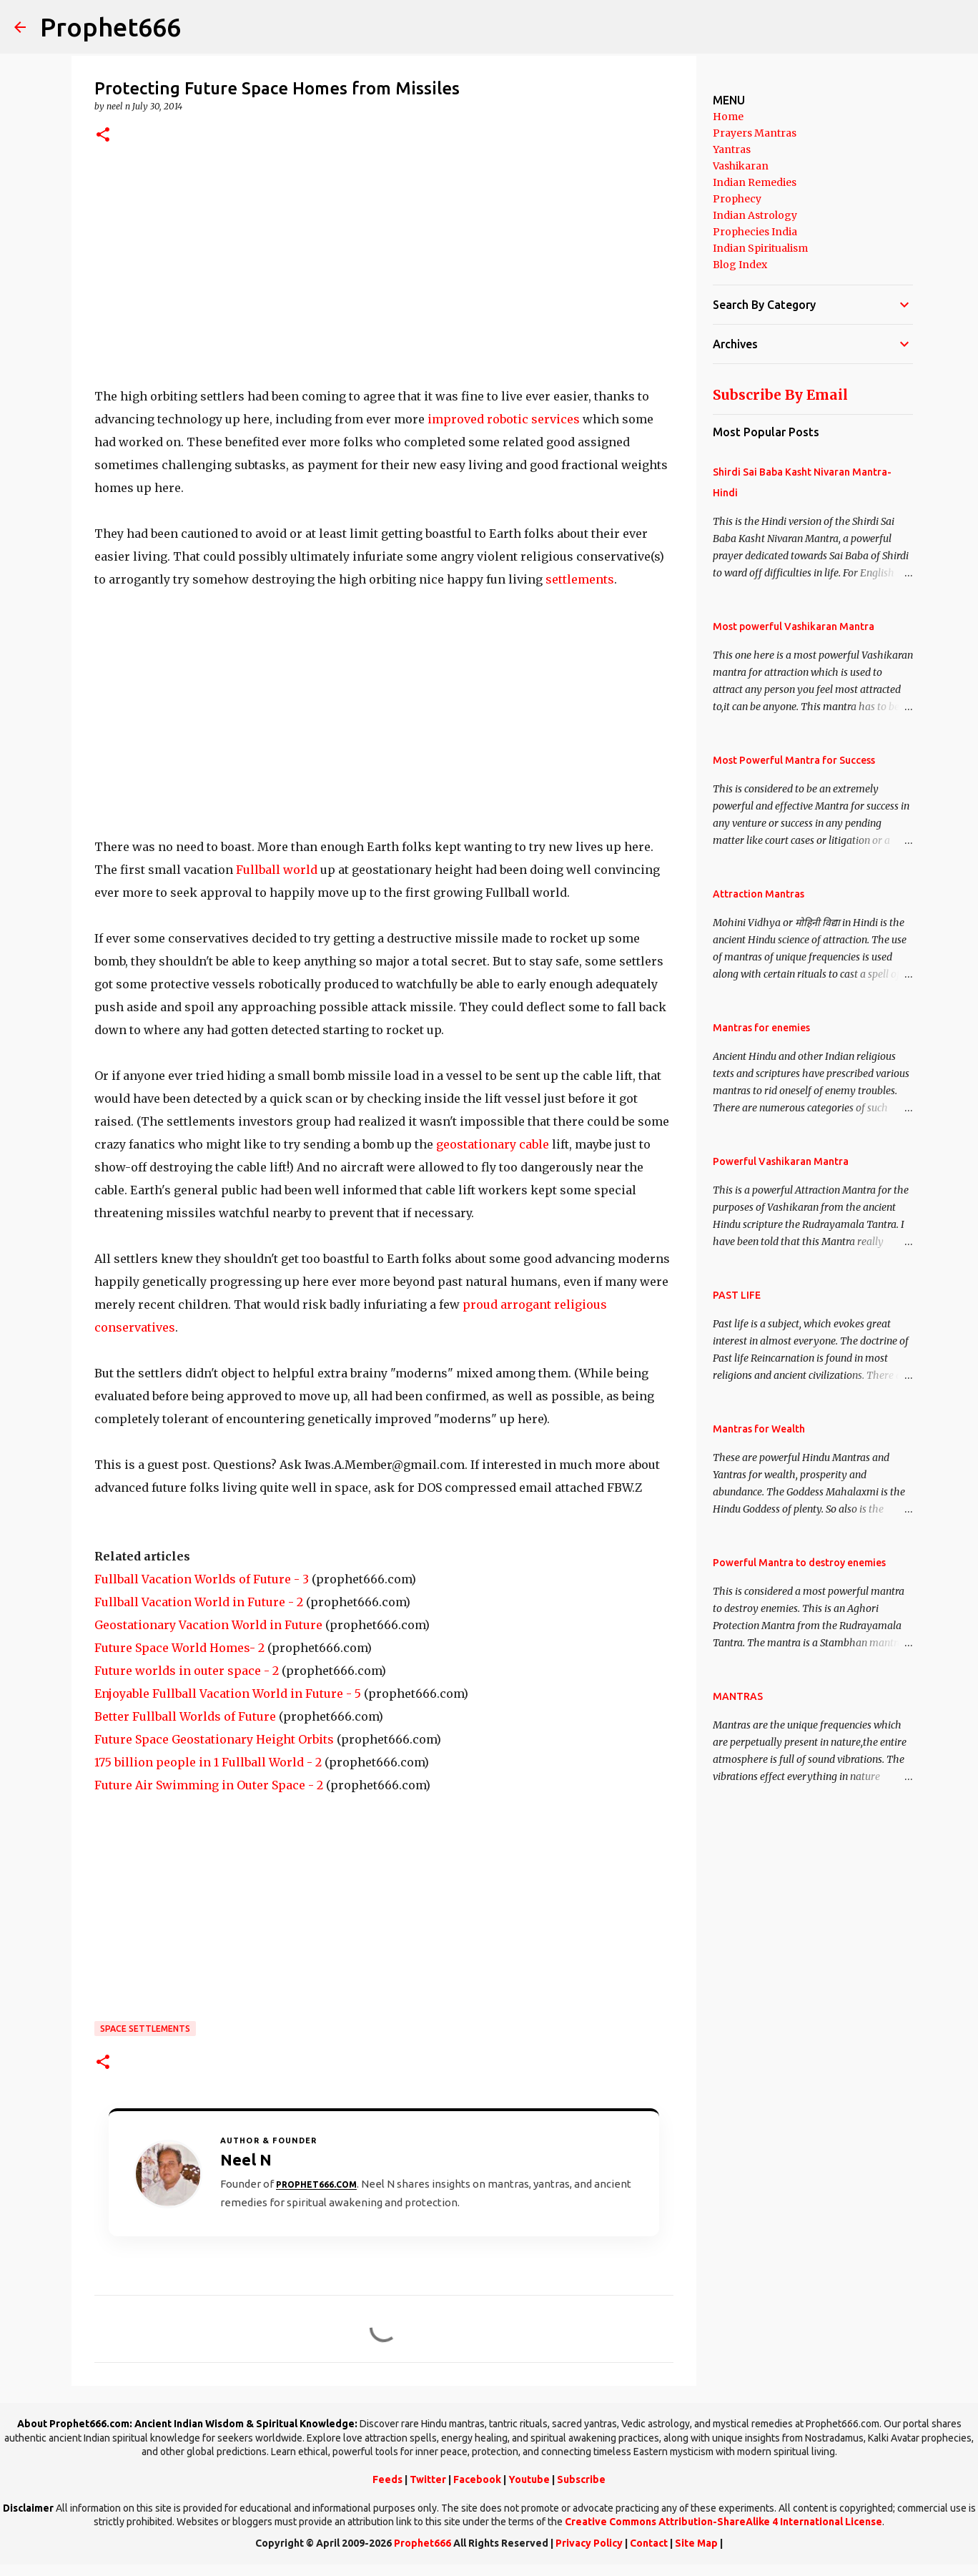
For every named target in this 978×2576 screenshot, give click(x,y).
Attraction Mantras (758, 894)
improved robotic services (504, 419)
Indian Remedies (754, 182)
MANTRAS (738, 1696)
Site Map (696, 2543)
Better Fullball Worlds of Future (185, 1716)
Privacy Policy (589, 2543)
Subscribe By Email (780, 394)
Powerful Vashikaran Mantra (781, 1161)
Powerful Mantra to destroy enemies (799, 1562)
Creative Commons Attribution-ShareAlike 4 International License (723, 2521)
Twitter (428, 2479)
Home (728, 116)
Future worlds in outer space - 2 (186, 1670)
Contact (649, 2543)
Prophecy (737, 198)
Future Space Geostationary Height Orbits (214, 1739)
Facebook (477, 2479)
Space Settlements (145, 2028)
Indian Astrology (755, 215)
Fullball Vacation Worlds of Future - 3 (201, 1579)
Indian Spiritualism (760, 248)
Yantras (732, 149)
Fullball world (278, 869)
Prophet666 (110, 26)
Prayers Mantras (754, 133)
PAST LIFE (737, 1295)
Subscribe (581, 2479)
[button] (103, 135)
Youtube (529, 2479)
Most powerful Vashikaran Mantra (793, 626)
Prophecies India (755, 231)
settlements (579, 579)
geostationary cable (492, 1144)
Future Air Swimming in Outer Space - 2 (208, 1785)
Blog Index (740, 264)
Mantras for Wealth (759, 1429)
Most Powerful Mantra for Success (794, 760)
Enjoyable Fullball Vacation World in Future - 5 (227, 1693)
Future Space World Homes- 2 (179, 1648)
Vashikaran (741, 165)
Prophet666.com (316, 2184)
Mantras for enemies (761, 1027)
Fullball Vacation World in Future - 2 (198, 1602)
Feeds (387, 2479)
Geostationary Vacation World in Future (208, 1625)
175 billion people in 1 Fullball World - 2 (208, 1762)
